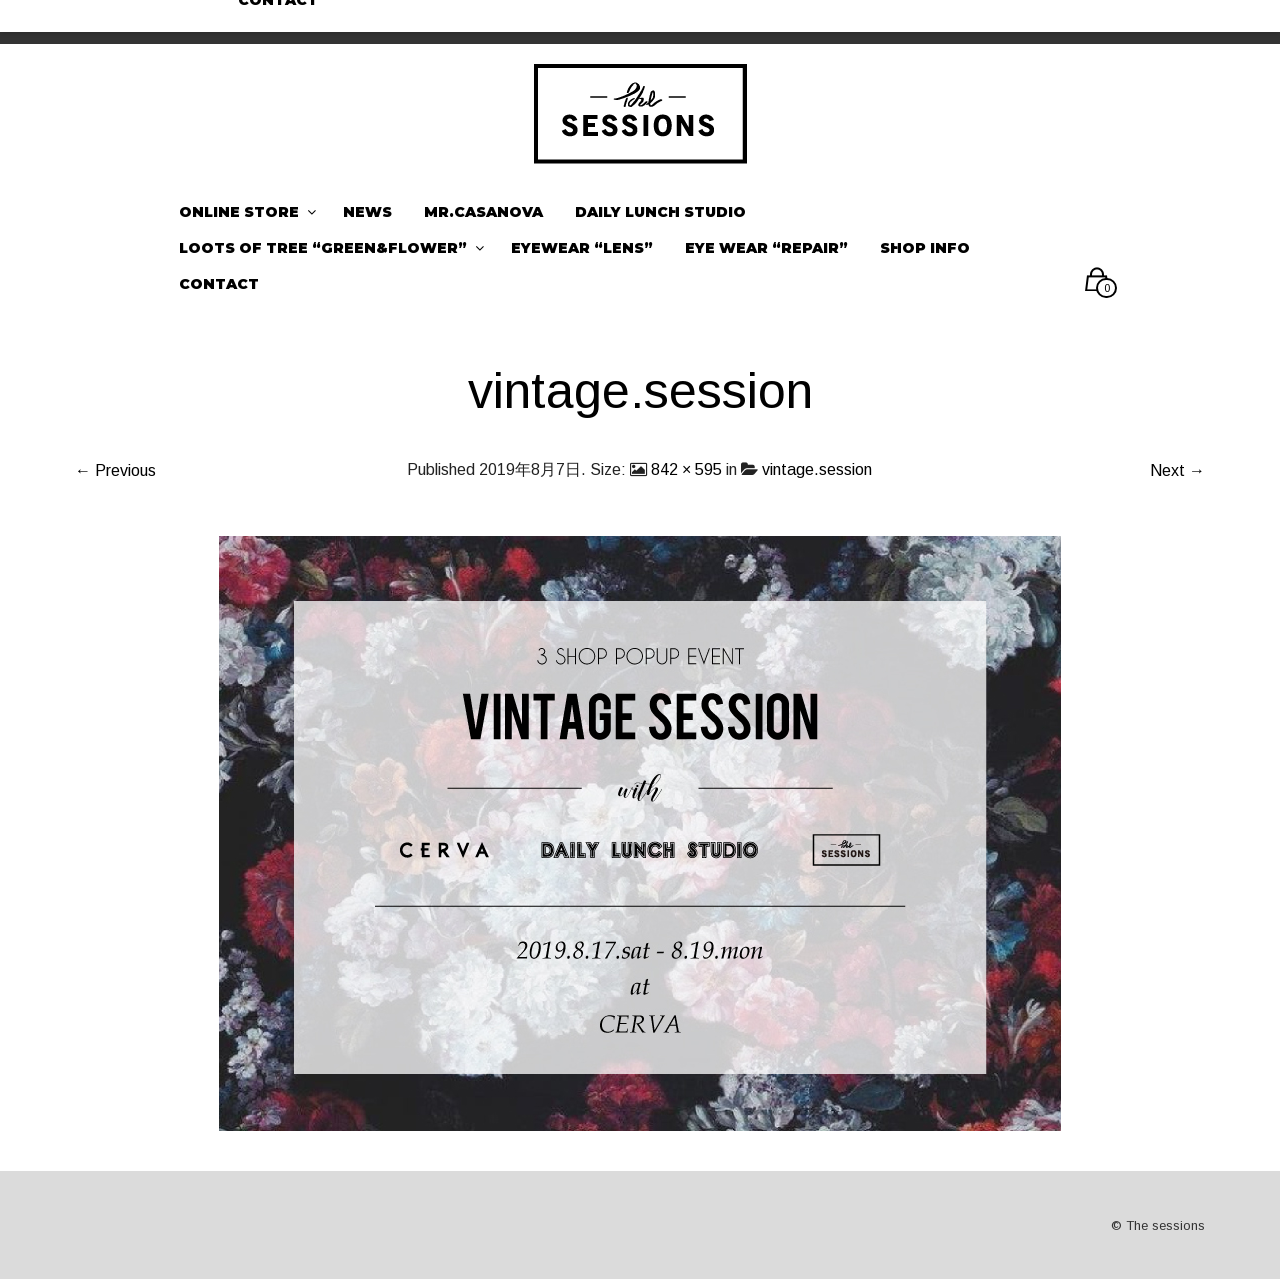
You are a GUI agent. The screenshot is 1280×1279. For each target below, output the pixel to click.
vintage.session (817, 469)
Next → (1177, 470)
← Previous (115, 470)
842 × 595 (686, 469)
